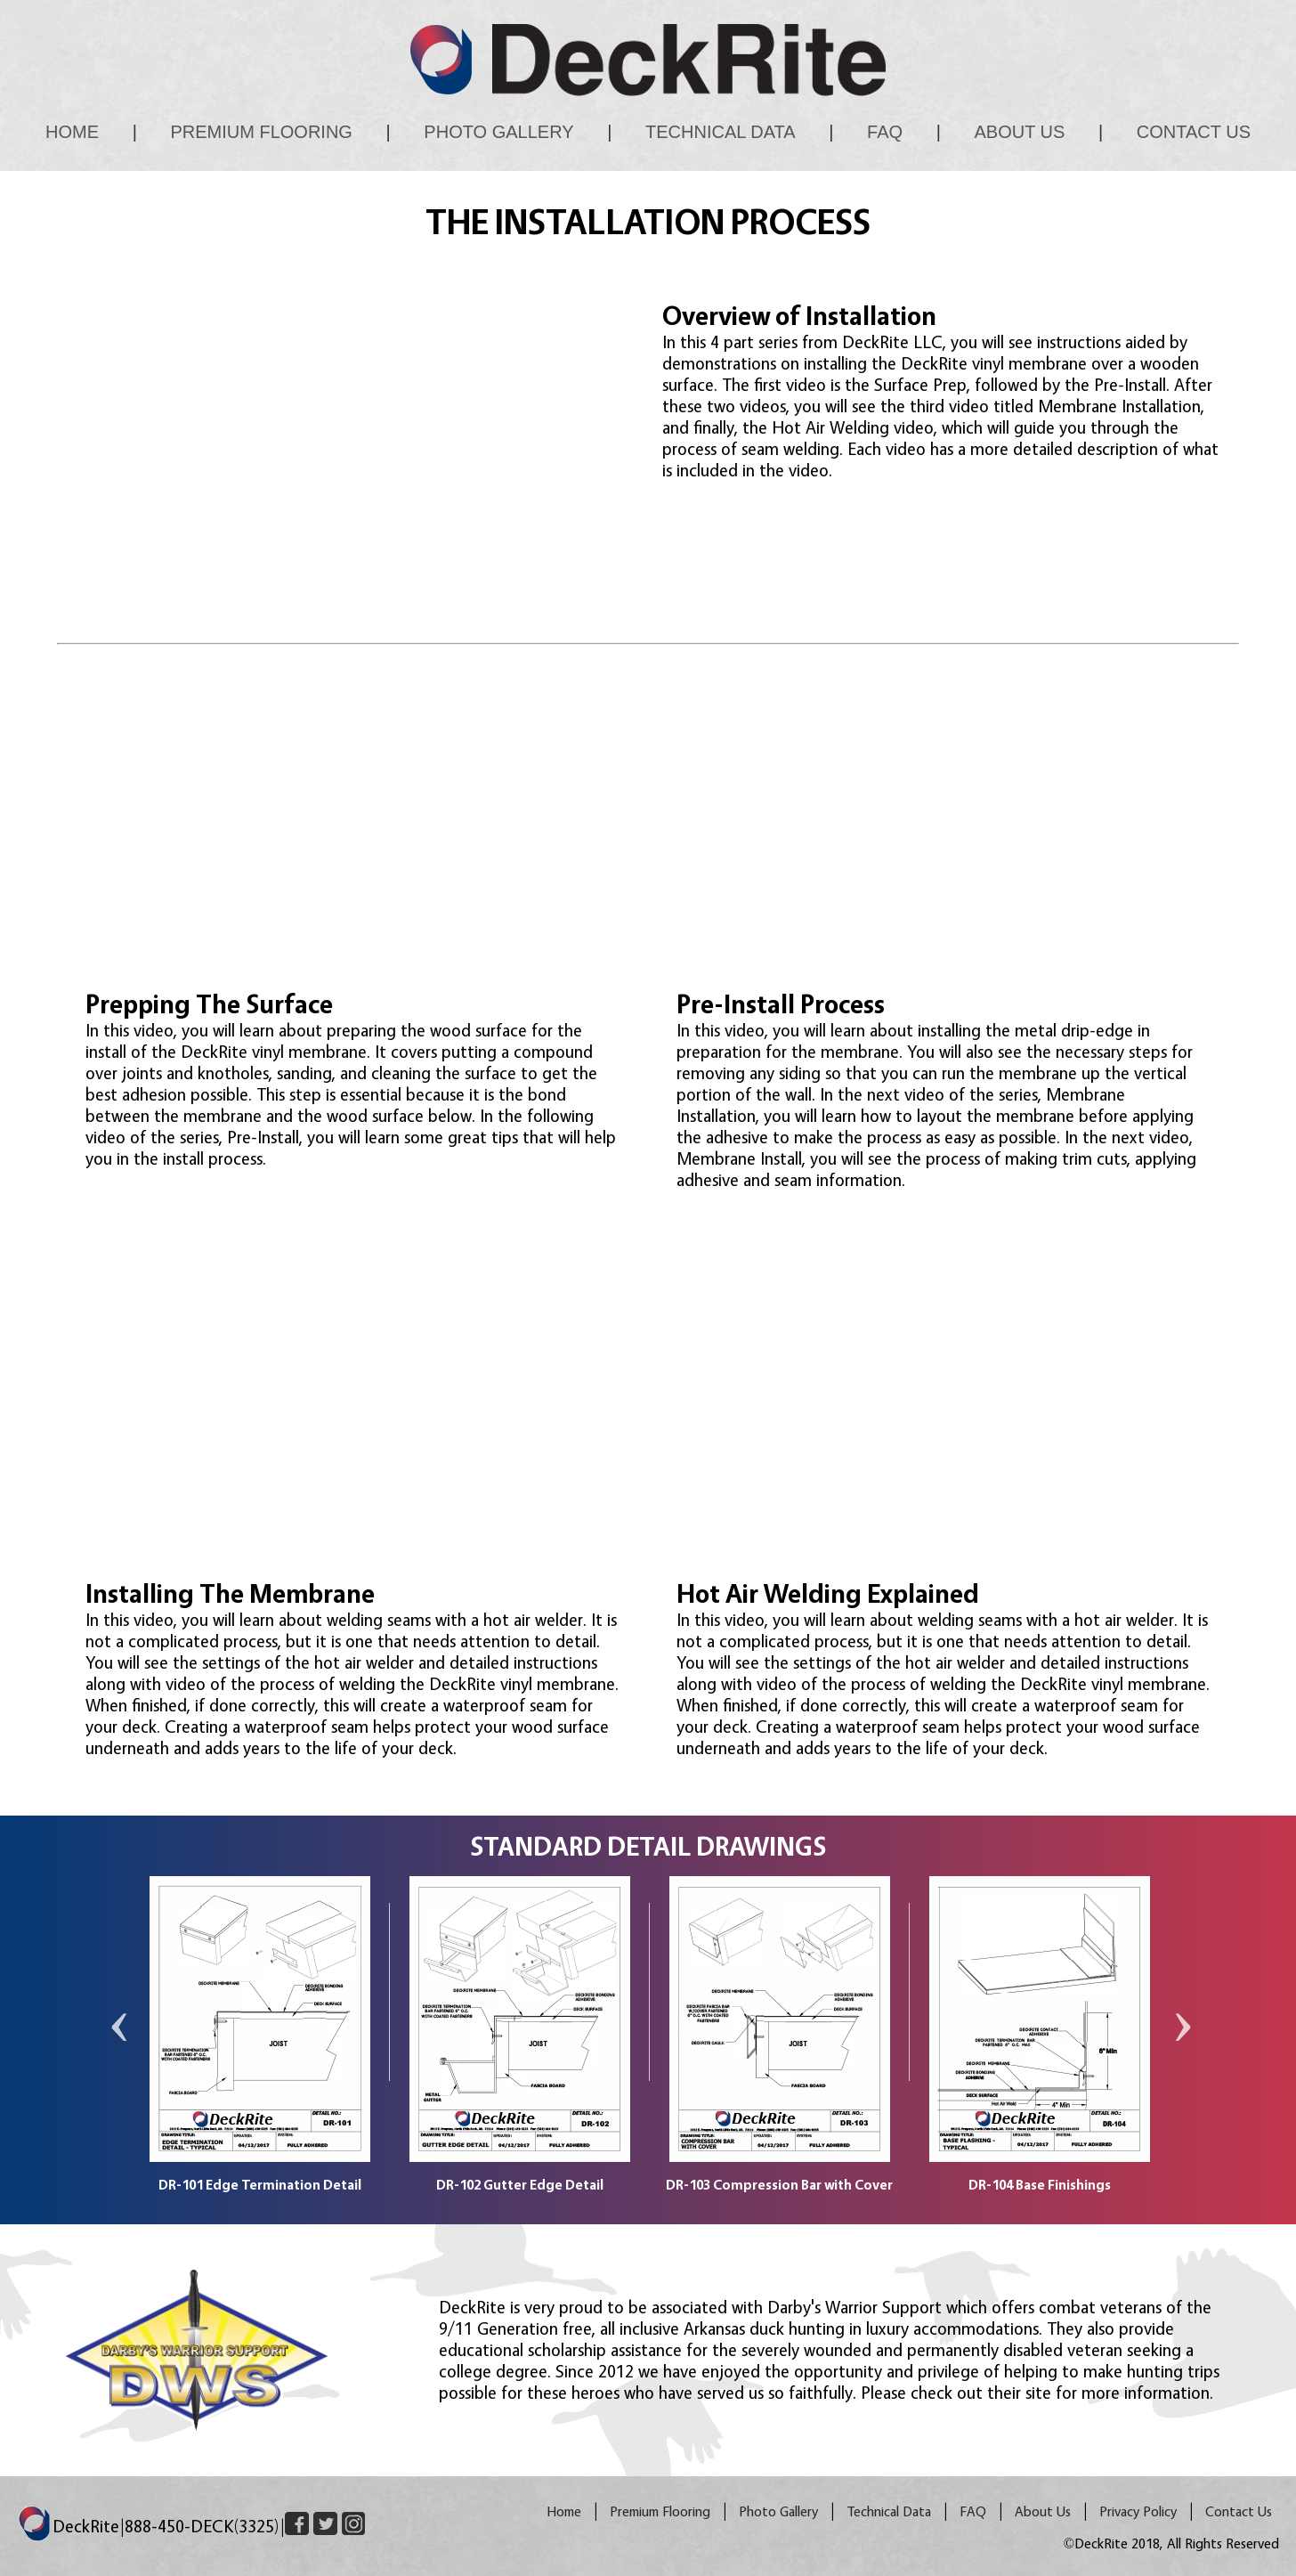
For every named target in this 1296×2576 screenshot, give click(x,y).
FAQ (885, 132)
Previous (117, 2043)
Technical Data (720, 132)
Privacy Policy (1138, 2511)
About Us (1020, 132)
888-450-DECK (202, 2526)
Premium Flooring (261, 132)
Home (72, 132)
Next (1179, 2043)
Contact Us (1194, 132)
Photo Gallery (498, 132)
